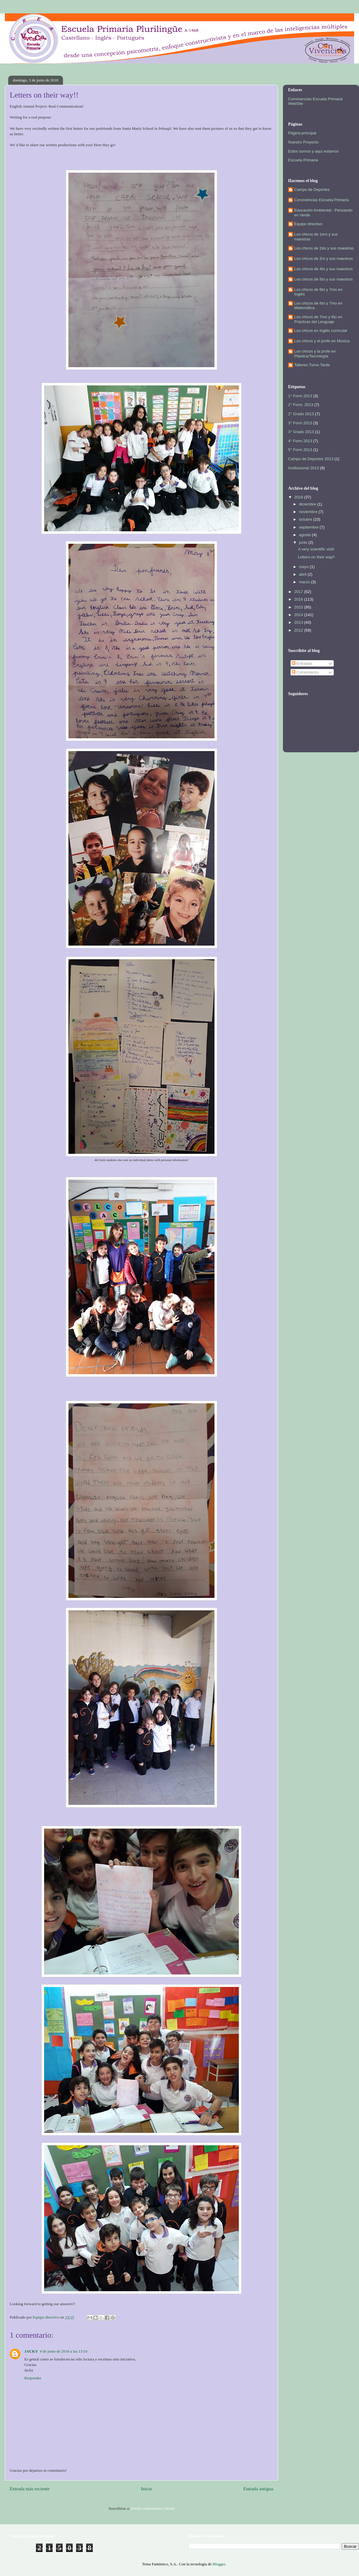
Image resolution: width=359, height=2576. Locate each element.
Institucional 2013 (303, 468)
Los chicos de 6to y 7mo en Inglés (318, 292)
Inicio (146, 2488)
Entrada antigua (258, 2488)
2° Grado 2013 (301, 414)
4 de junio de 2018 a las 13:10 (63, 2351)
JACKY (31, 2351)
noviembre (309, 511)
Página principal (302, 133)
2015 (299, 607)
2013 (299, 622)
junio (303, 542)
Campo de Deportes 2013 (310, 459)
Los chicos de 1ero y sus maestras (316, 236)
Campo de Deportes (311, 189)
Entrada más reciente (30, 2488)
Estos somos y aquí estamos (313, 151)
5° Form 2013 (300, 449)
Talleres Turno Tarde (312, 365)
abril (303, 574)
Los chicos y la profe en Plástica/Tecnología (315, 353)
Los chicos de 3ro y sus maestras (323, 258)
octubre (306, 519)
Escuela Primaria (303, 160)
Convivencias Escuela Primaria (321, 200)
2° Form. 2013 (300, 404)
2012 (299, 630)
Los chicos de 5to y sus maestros (323, 279)
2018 (299, 497)
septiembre (309, 527)
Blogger (219, 2564)
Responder (32, 2378)
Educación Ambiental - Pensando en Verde (323, 212)
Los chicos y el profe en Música (321, 341)
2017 (299, 591)
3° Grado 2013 (301, 431)
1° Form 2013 (300, 396)
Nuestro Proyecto (303, 142)
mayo (304, 566)
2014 (299, 614)
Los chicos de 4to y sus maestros (323, 269)
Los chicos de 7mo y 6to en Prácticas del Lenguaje (318, 319)
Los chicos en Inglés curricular (320, 330)
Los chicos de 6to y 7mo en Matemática (318, 305)
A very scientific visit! (316, 549)
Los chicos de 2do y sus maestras (324, 248)
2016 (299, 599)
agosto (305, 535)
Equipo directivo (308, 224)
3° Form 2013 (300, 423)
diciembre (308, 504)
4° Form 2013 (300, 441)
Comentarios (305, 672)
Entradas (302, 663)
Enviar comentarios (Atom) (152, 2508)
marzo (305, 582)
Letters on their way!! (316, 557)
